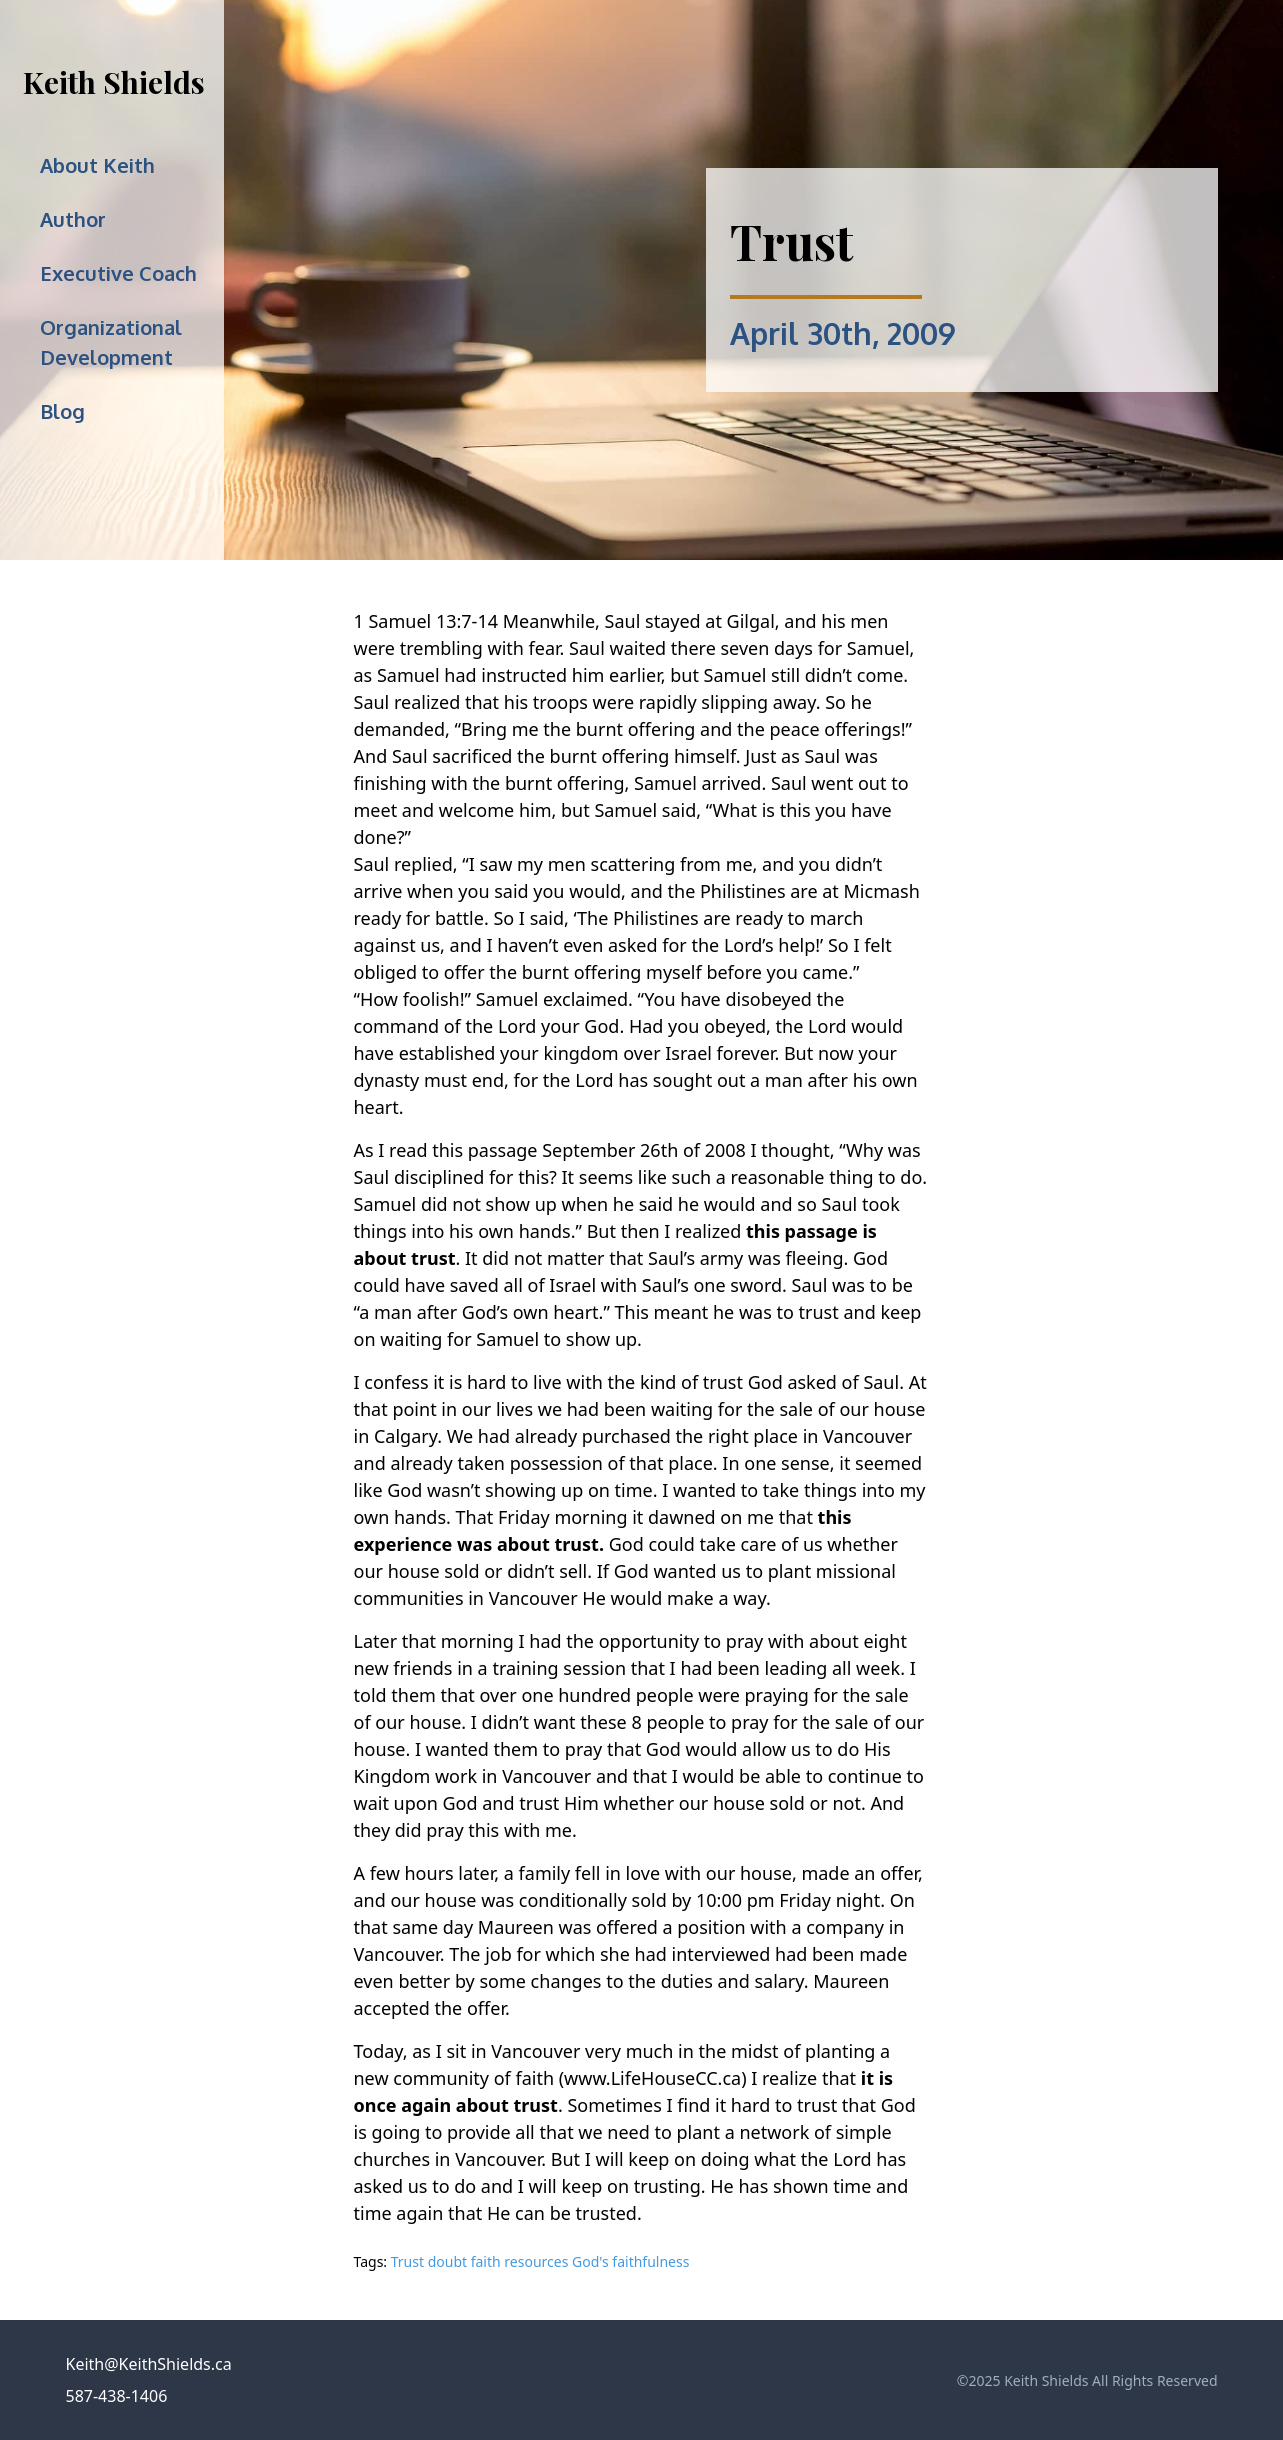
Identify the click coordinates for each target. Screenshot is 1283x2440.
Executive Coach (118, 273)
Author (73, 219)
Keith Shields (114, 82)
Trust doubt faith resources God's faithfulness (540, 2261)
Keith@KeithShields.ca (149, 2364)
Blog (62, 411)
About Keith (97, 165)
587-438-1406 (117, 2396)
